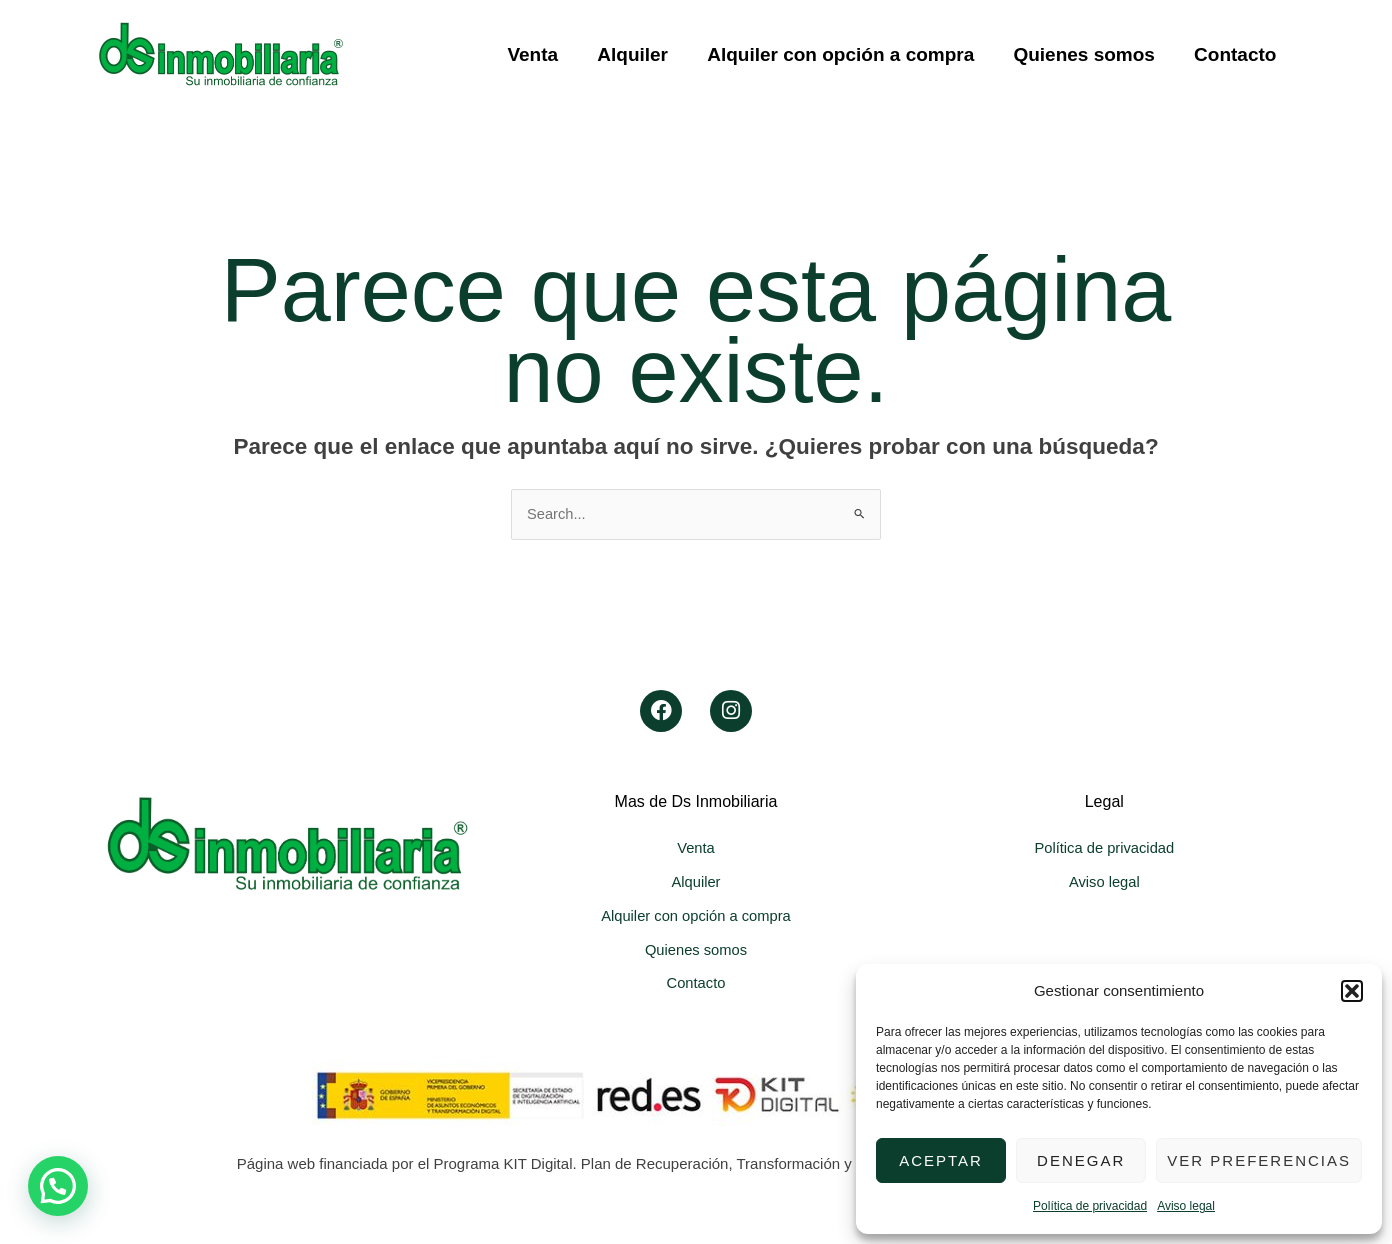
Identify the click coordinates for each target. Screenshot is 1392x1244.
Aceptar (941, 1160)
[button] (1352, 991)
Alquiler (636, 54)
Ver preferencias (1259, 1160)
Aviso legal (1186, 1206)
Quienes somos (1086, 54)
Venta (538, 54)
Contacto (1236, 54)
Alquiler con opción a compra (843, 54)
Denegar (1081, 1160)
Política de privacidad (1090, 1206)
